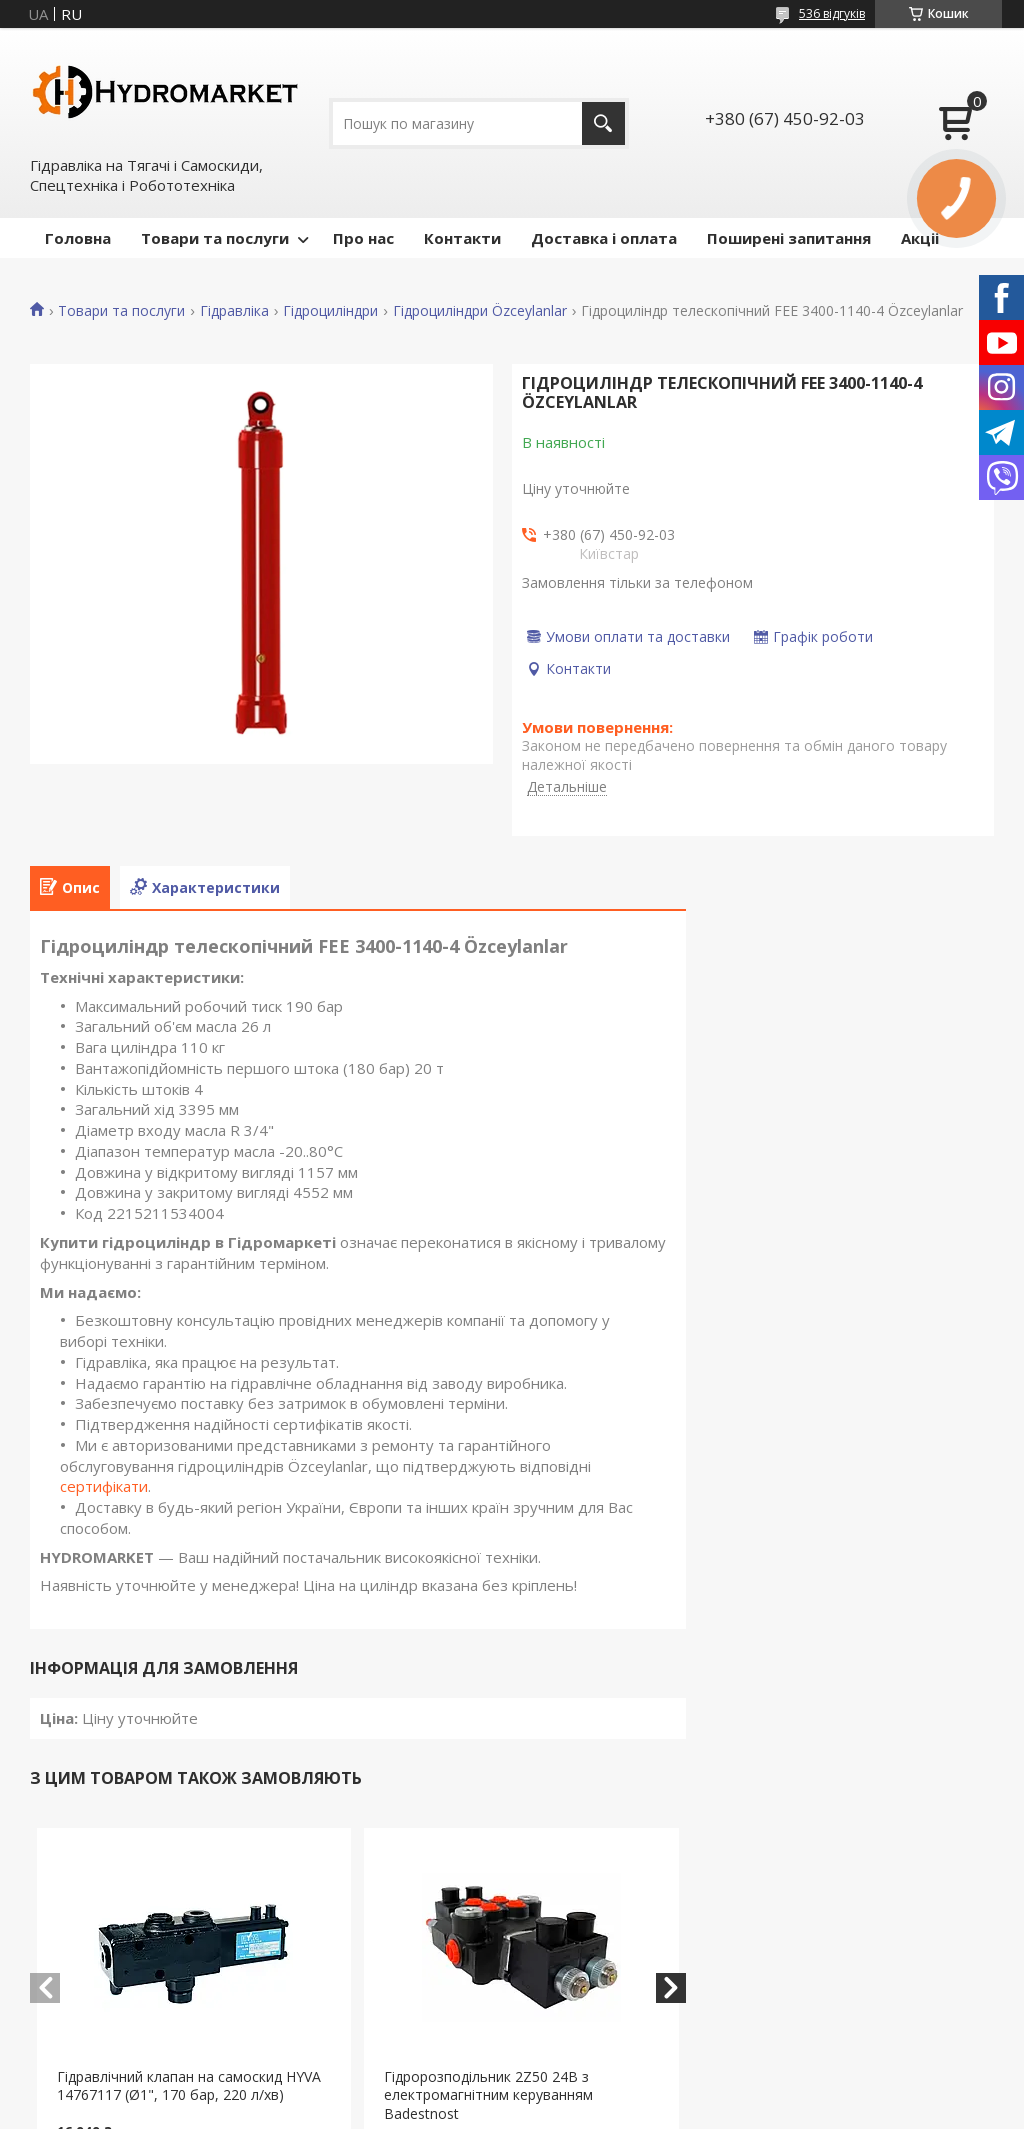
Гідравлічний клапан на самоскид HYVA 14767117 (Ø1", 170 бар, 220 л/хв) (189, 2086)
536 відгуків (832, 13)
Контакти (462, 238)
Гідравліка (234, 311)
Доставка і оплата (604, 238)
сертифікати (104, 1486)
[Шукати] (603, 123)
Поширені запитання (789, 238)
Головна (78, 238)
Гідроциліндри (330, 311)
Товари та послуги (215, 238)
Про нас (363, 238)
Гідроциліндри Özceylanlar (480, 311)
